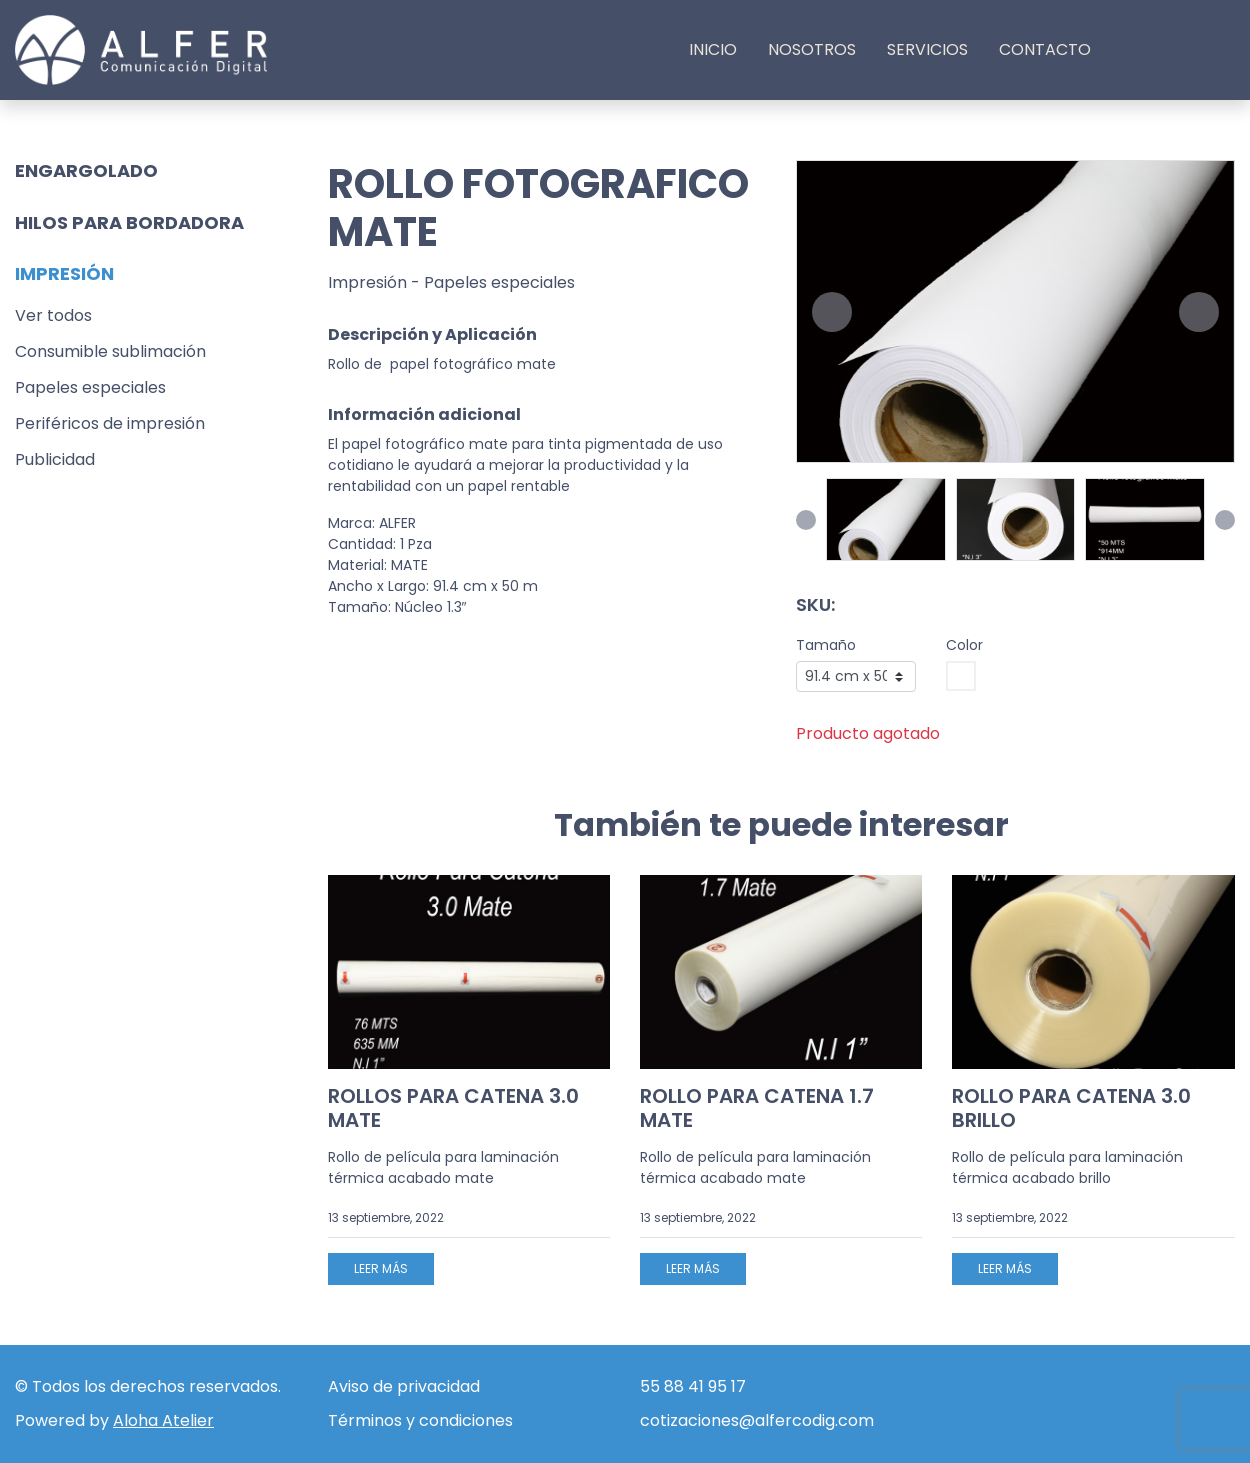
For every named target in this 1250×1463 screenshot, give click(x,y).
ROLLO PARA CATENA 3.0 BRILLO (1071, 1108)
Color (964, 645)
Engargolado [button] (86, 170)
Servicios (927, 49)
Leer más (381, 1268)
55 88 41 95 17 (693, 1386)
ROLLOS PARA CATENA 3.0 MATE (453, 1108)
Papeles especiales (90, 387)
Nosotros (812, 49)
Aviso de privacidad (404, 1386)
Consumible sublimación (110, 351)
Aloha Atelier (163, 1420)
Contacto (1045, 49)
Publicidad (55, 459)
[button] (832, 312)
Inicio (713, 49)
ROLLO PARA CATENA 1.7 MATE (757, 1108)
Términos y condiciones (420, 1420)
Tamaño (826, 645)
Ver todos (53, 315)
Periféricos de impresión (110, 423)
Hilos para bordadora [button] (129, 222)
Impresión (367, 282)
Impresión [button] (64, 273)
